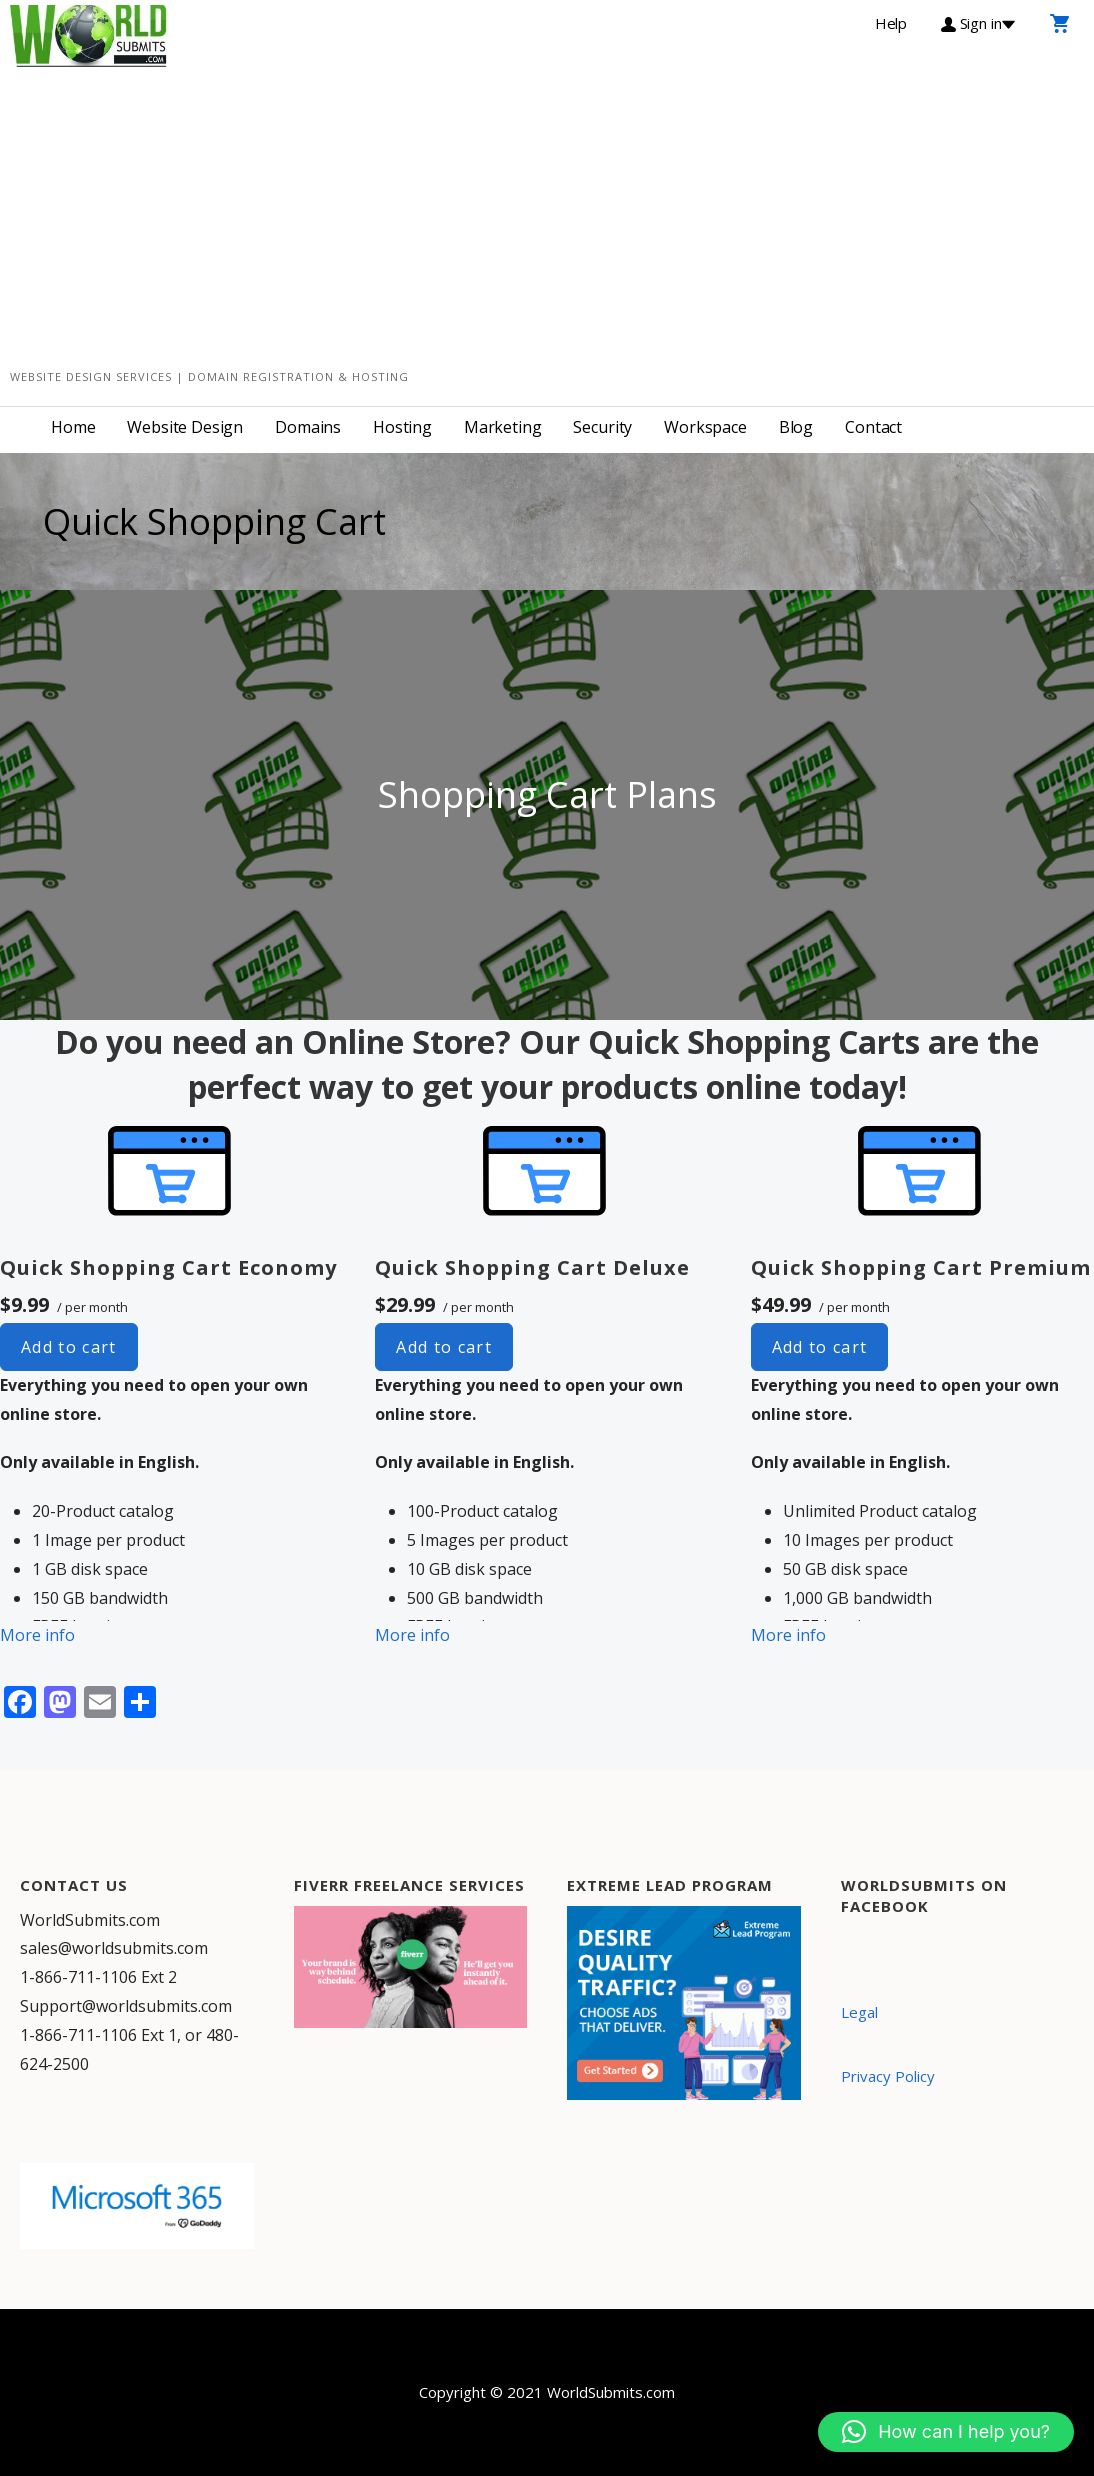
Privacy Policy (888, 2076)
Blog (796, 427)
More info (37, 1635)
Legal (859, 2012)
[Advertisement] (547, 217)
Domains (308, 427)
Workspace (705, 427)
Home (73, 427)
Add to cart (69, 1347)
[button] (946, 2432)
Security (602, 427)
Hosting (402, 427)
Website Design (185, 427)
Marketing (503, 427)
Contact (873, 427)
